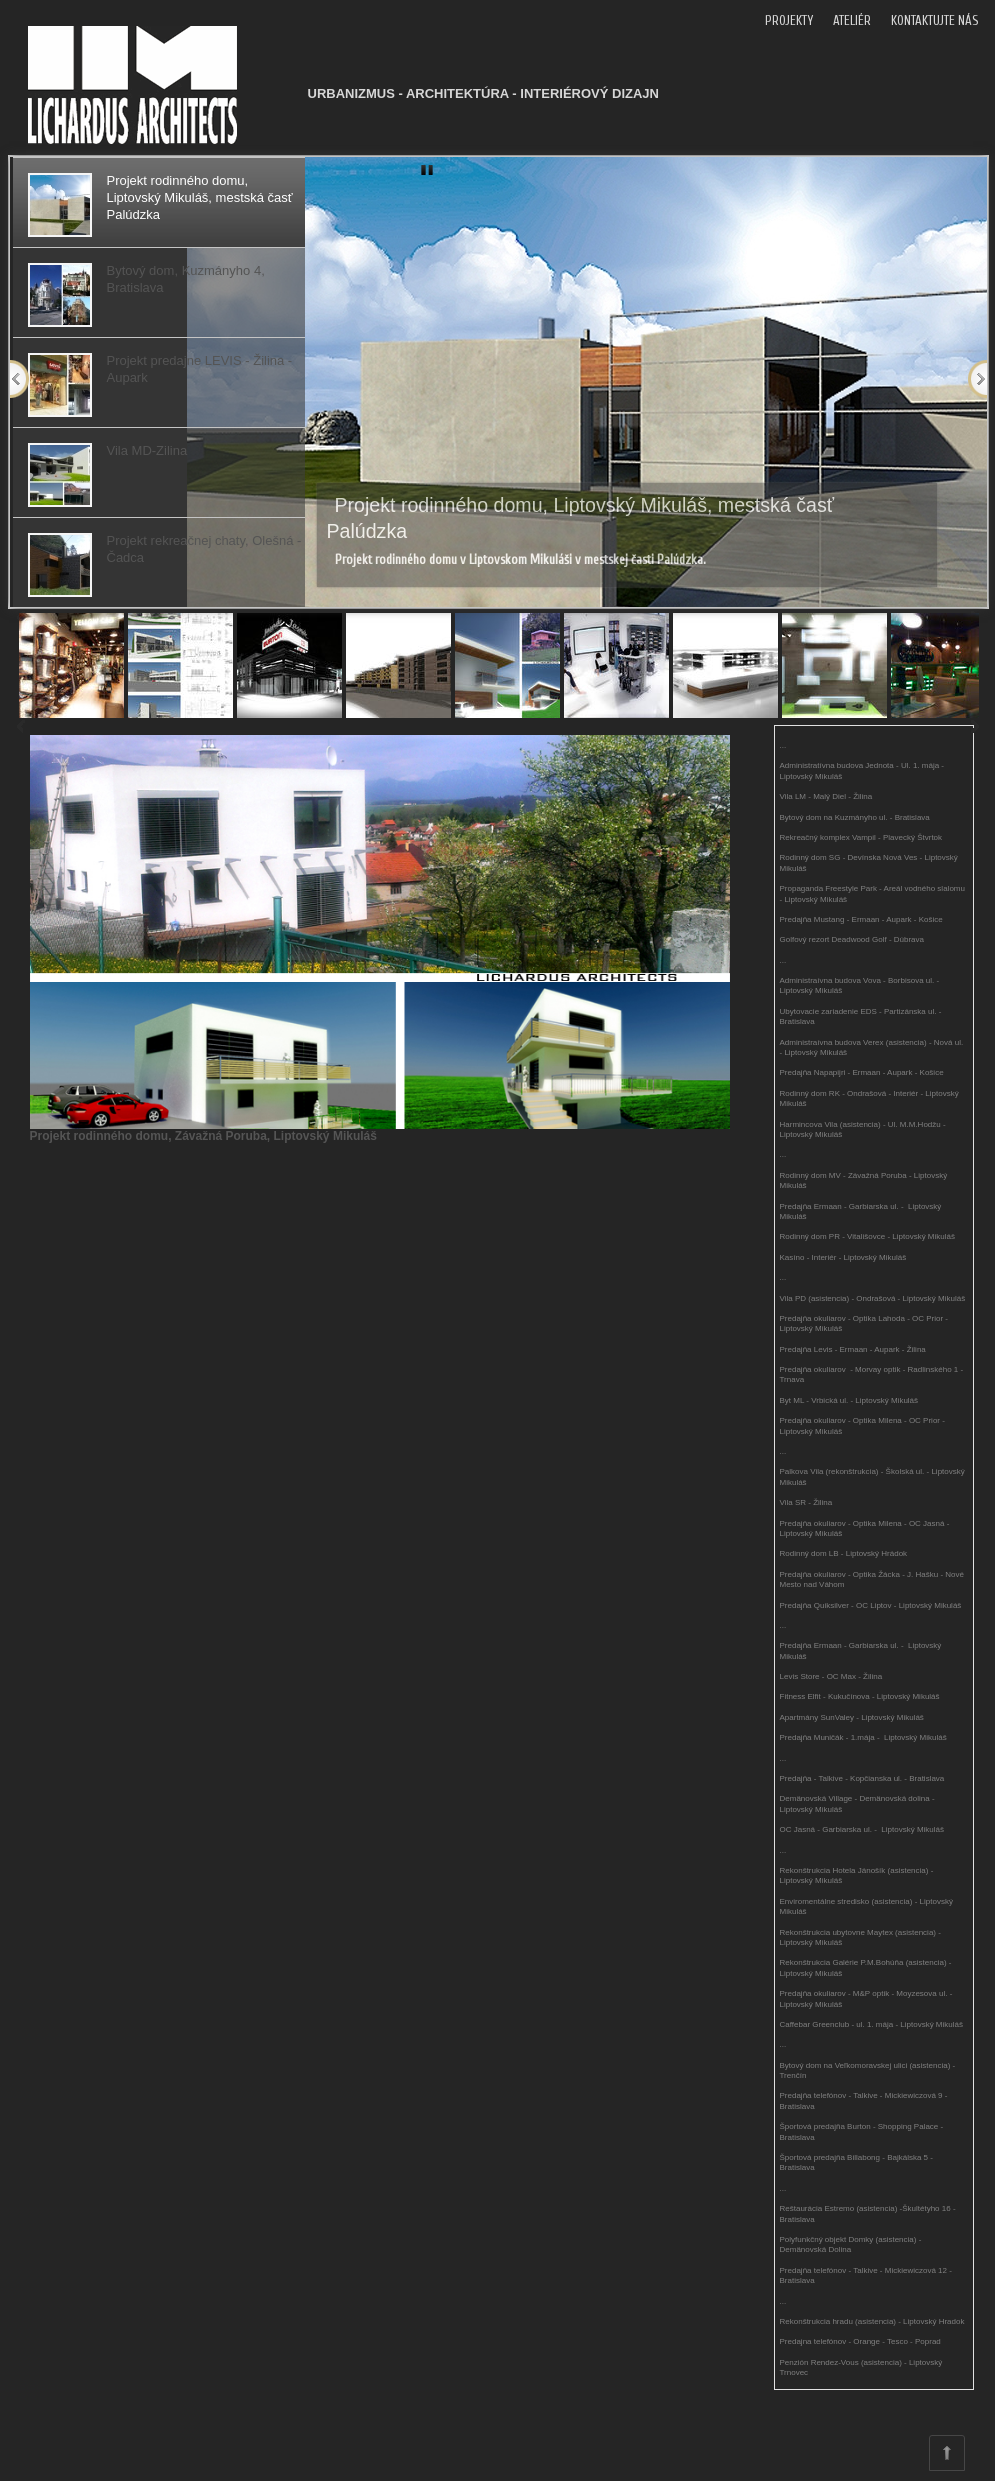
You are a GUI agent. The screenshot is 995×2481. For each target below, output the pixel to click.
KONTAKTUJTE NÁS (934, 20)
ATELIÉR (852, 20)
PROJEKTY (789, 20)
